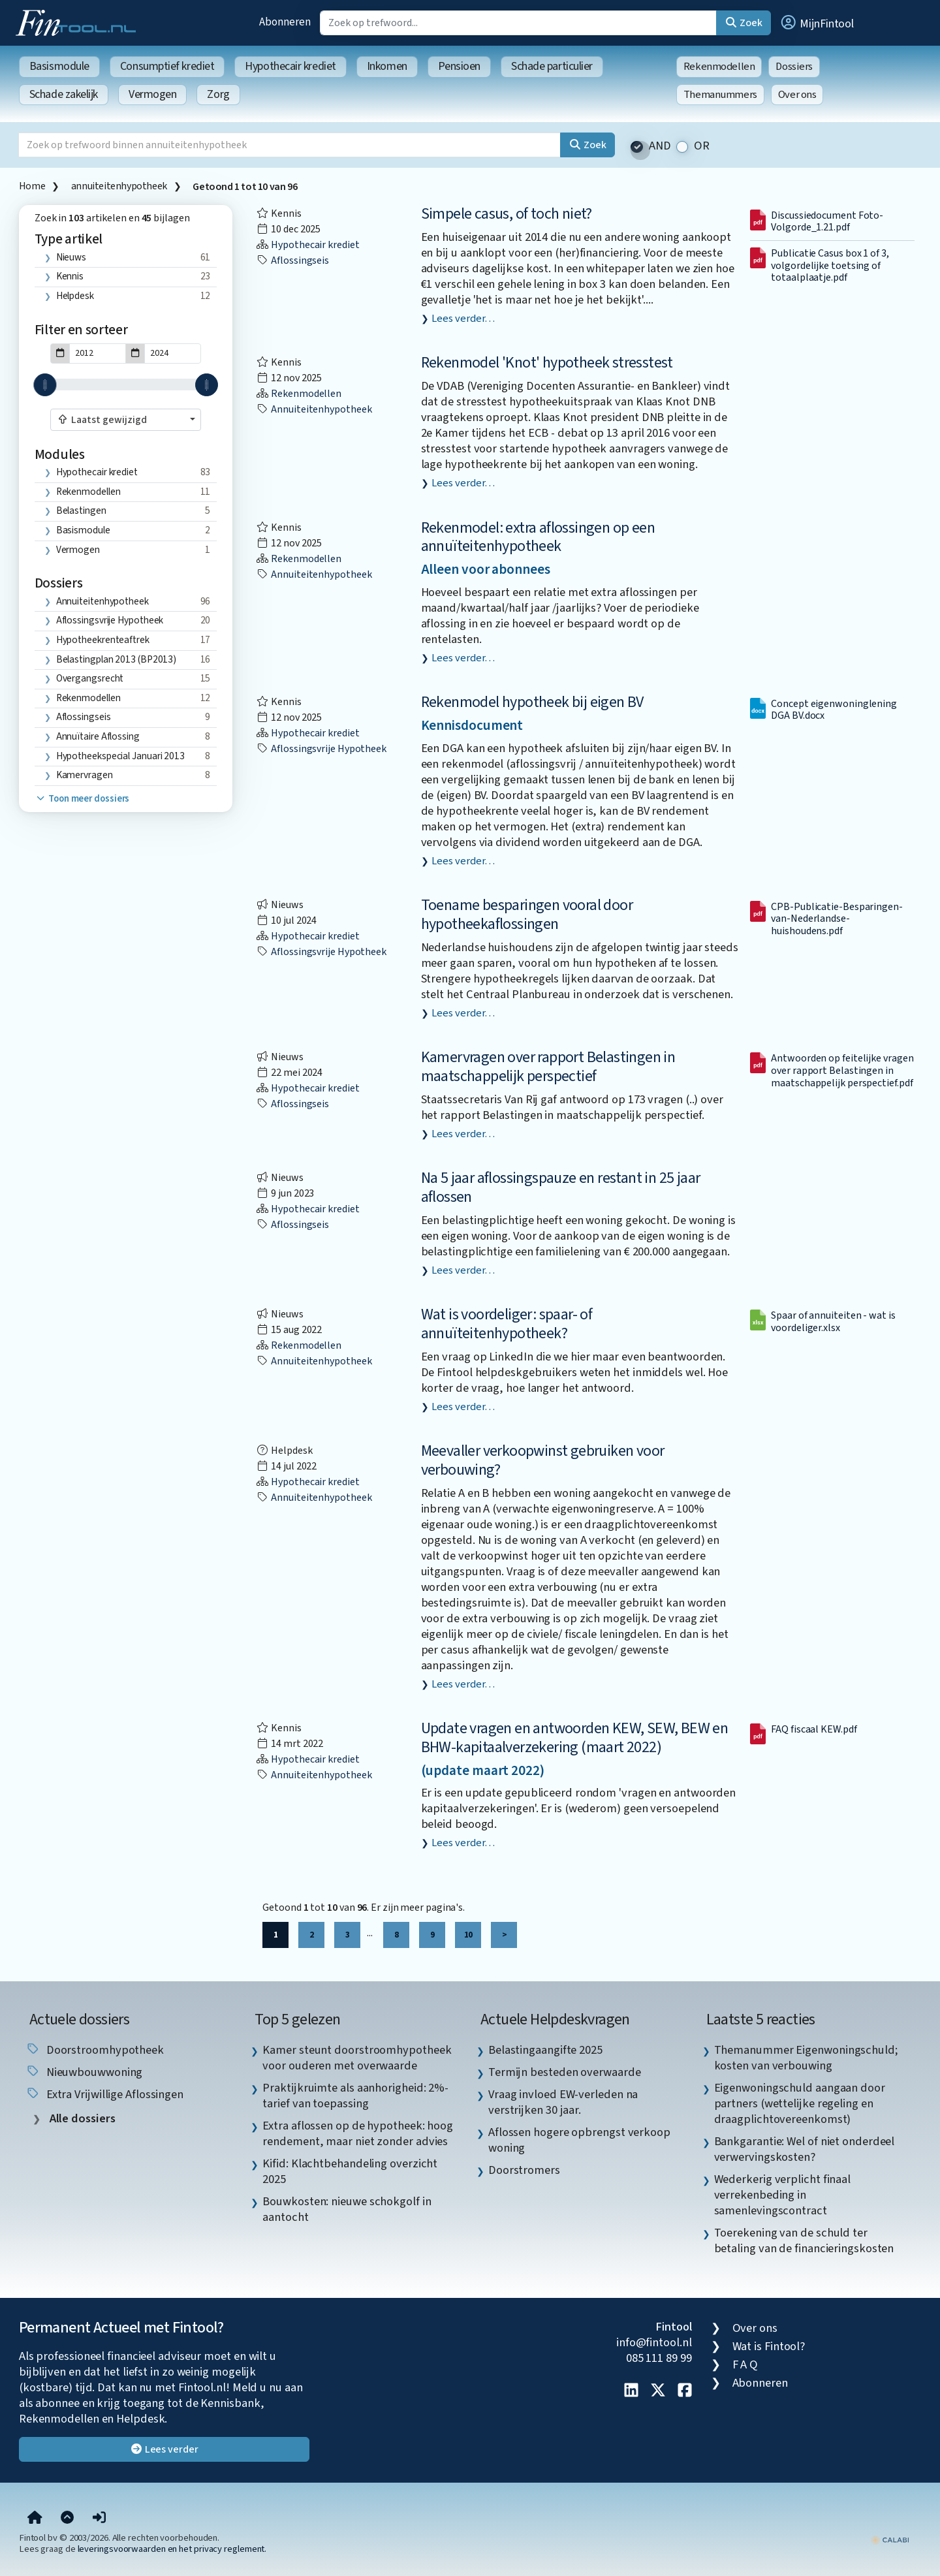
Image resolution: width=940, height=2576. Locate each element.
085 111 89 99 (659, 2357)
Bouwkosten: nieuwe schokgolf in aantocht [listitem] (346, 2209)
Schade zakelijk (63, 94)
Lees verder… (463, 318)
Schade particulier (552, 66)
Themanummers (720, 94)
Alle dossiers (81, 2119)
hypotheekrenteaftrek (102, 640)
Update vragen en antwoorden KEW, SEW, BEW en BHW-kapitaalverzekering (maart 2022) (574, 1738)
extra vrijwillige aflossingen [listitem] (104, 2094)
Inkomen (387, 66)
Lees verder (164, 2449)
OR (702, 146)
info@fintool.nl (654, 2342)
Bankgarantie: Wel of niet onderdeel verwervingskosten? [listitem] (804, 2149)
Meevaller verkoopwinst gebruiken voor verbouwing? (543, 1460)
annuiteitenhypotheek (119, 186)
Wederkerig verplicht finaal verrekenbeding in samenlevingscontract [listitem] (782, 2195)
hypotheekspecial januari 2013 (120, 756)
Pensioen (459, 66)
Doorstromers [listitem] (524, 2169)
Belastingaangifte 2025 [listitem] (545, 2049)
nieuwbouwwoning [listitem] (84, 2072)
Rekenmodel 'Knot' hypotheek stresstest (547, 362)
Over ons (797, 94)
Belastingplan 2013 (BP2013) (116, 659)
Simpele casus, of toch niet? (506, 213)
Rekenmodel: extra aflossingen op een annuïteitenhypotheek (538, 537)
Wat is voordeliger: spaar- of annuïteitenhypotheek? (507, 1324)
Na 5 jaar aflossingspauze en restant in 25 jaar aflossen (560, 1187)
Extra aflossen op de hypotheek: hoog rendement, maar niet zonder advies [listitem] (357, 2133)
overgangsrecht (90, 678)
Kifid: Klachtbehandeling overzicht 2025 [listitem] (349, 2171)
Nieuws (71, 257)
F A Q (745, 2364)
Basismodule (59, 66)
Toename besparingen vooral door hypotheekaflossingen (527, 914)
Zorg (218, 94)
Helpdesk (75, 296)
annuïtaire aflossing (98, 736)
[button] (816, 22)
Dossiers (794, 66)
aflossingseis (83, 717)
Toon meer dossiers (82, 799)
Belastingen (81, 510)
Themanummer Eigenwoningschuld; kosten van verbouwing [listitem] (806, 2057)
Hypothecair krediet (290, 66)
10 (468, 1934)
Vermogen (152, 94)
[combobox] (126, 420)
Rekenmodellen (719, 66)
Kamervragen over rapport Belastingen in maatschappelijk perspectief (548, 1067)
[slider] (44, 384)
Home (32, 186)
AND (660, 146)
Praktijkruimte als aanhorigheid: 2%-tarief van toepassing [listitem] (355, 2095)
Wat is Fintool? (769, 2346)
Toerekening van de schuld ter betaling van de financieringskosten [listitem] (804, 2240)
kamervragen (84, 775)
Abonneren (284, 22)
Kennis (70, 276)
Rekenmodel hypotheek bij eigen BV (532, 702)
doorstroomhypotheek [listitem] (94, 2049)
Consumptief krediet (167, 66)
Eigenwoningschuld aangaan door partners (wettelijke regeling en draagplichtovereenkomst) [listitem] (799, 2103)
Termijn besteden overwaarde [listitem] (564, 2072)
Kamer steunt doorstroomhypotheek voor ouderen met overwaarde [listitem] (356, 2057)
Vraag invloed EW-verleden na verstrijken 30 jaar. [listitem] (563, 2102)
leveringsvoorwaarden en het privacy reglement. (172, 2549)
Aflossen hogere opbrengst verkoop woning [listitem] (579, 2140)
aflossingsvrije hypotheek (110, 620)
